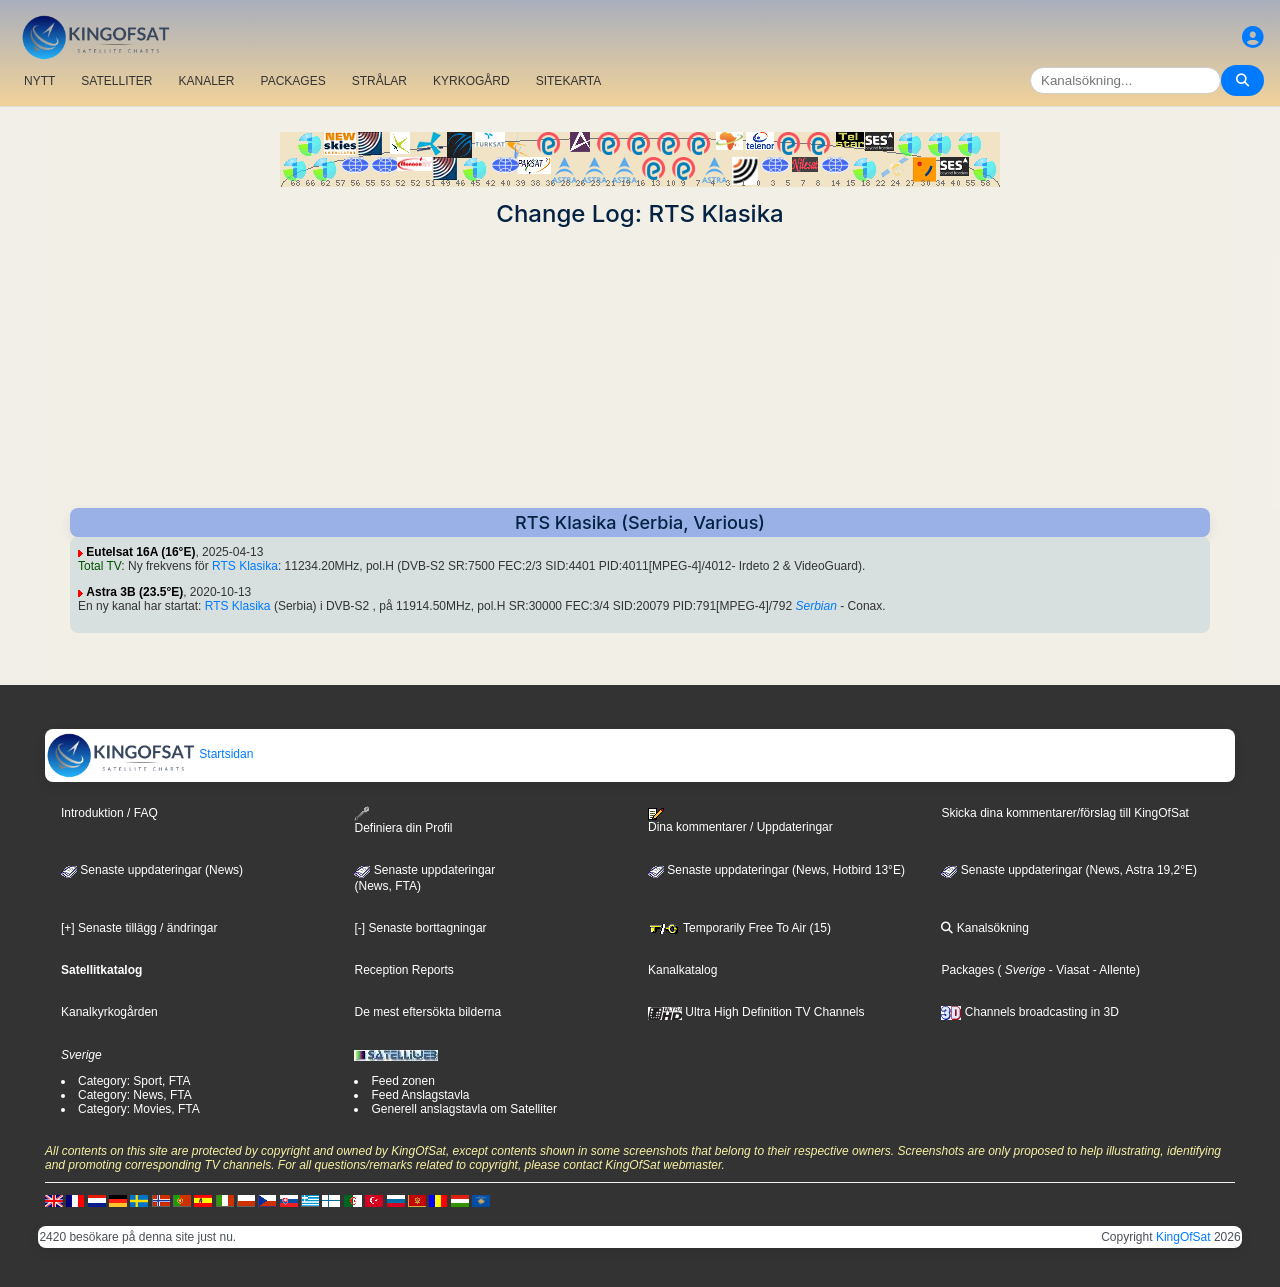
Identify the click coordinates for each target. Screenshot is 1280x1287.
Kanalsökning (984, 928)
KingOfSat (1183, 1237)
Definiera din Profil (403, 820)
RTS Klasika (245, 566)
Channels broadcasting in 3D (1029, 1012)
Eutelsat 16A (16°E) (140, 552)
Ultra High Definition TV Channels (756, 1012)
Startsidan (149, 754)
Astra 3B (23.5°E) (134, 592)
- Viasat (1068, 970)
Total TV (99, 566)
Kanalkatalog (682, 970)
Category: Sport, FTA (134, 1081)
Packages (967, 970)
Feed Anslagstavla (420, 1095)
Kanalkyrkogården (109, 1012)
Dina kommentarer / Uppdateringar (740, 821)
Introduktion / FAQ (109, 813)
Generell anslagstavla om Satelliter (463, 1109)
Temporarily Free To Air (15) (739, 928)
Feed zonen (402, 1081)
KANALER (206, 81)
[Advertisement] (640, 368)
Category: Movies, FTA (139, 1109)
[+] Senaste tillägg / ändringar (139, 928)
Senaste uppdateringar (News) (152, 870)
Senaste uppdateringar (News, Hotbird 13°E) (776, 870)
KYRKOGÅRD (471, 81)
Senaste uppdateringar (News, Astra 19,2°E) (1069, 870)
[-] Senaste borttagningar (420, 928)
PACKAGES (293, 81)
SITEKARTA (569, 81)
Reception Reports (403, 970)
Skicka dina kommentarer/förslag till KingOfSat (1064, 813)
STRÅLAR (379, 81)
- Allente (1112, 970)
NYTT (39, 81)
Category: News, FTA (135, 1095)
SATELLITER (116, 81)
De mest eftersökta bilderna (427, 1012)
